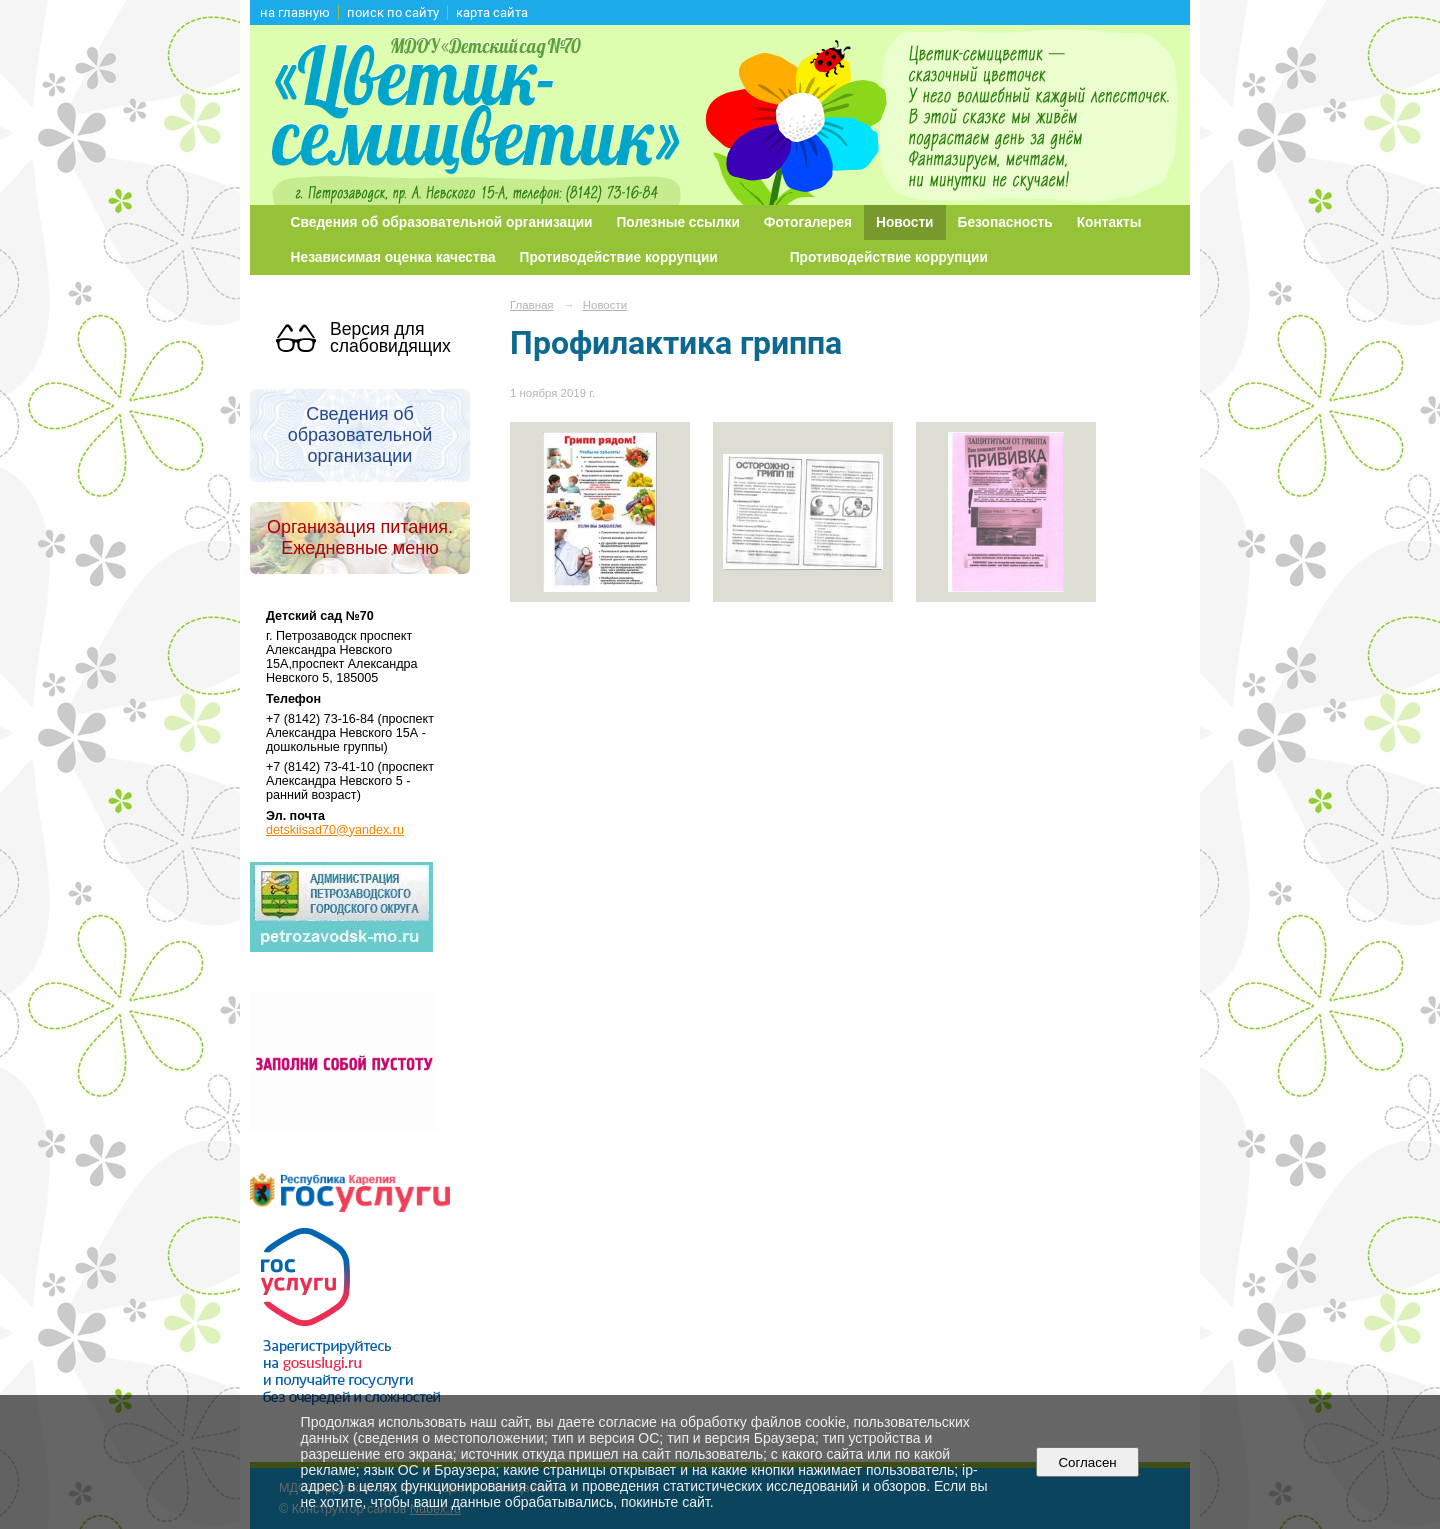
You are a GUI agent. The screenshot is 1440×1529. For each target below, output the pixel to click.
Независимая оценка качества (393, 257)
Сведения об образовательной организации (442, 222)
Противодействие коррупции (619, 257)
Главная (532, 305)
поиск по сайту (393, 12)
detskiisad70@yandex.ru (335, 830)
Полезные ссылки (678, 222)
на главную (295, 12)
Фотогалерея (808, 222)
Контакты (1109, 222)
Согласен (1087, 1462)
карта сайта (492, 12)
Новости (905, 222)
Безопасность (1005, 222)
